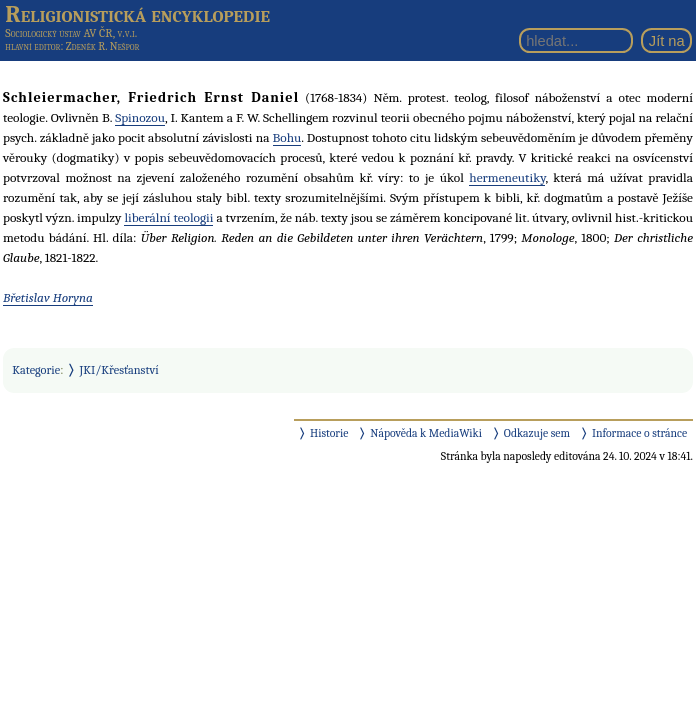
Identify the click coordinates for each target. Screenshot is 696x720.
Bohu (287, 137)
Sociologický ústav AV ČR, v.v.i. (71, 33)
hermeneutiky (507, 177)
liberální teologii (168, 217)
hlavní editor (32, 46)
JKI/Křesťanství (119, 370)
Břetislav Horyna (48, 297)
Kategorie (36, 370)
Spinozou (140, 117)
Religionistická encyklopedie (137, 14)
